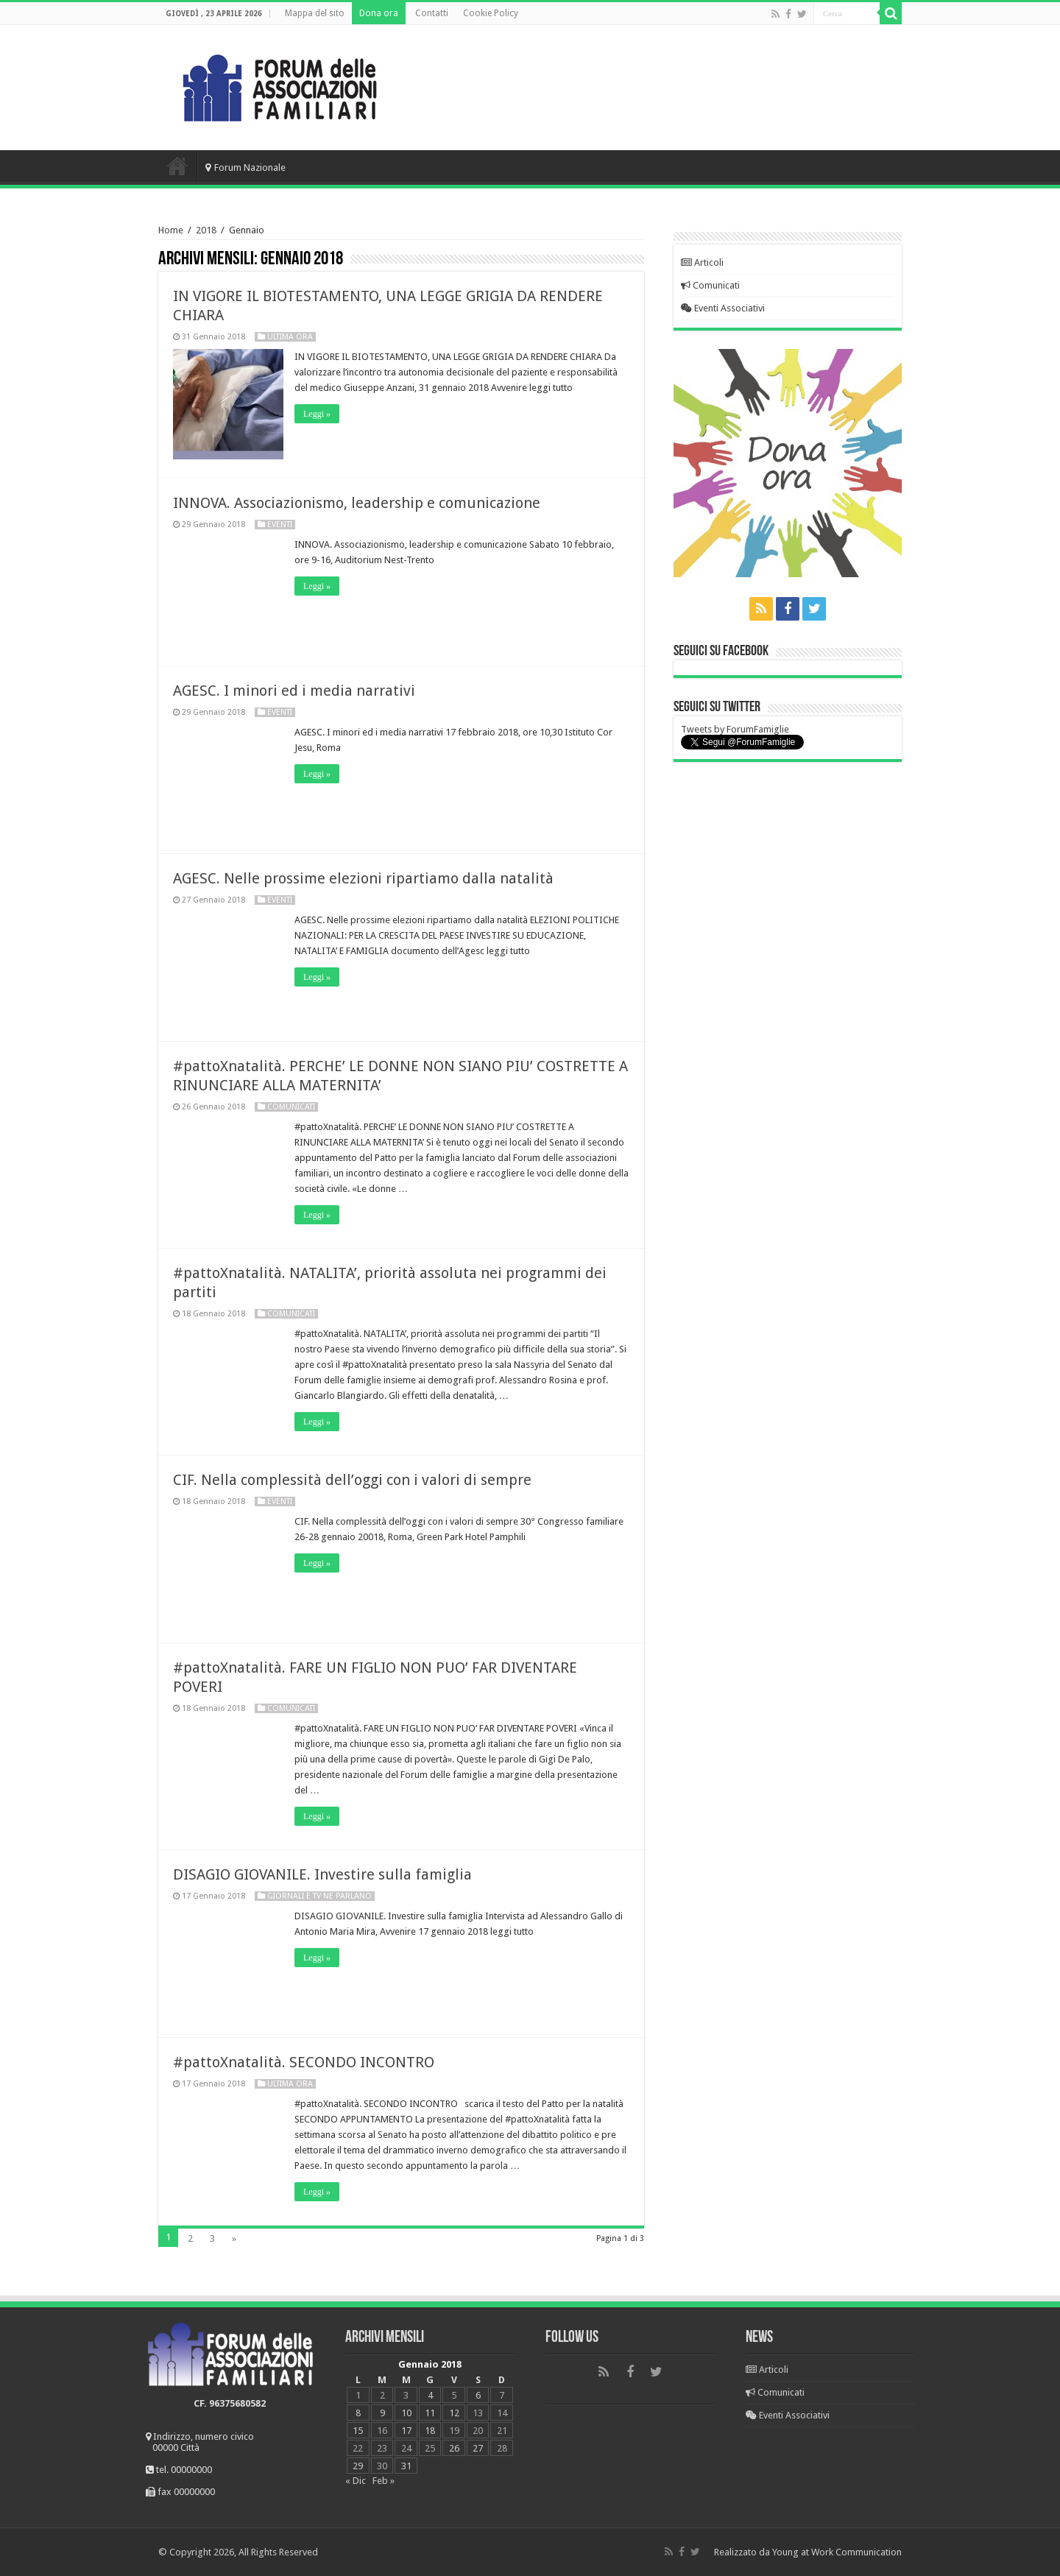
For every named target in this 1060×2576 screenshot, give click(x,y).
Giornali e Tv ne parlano (319, 1896)
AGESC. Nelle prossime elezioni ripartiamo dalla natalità (363, 878)
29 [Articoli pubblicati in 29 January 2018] (358, 2465)
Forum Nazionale (245, 167)
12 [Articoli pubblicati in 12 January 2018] (454, 2412)
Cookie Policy (490, 13)
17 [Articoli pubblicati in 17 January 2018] (406, 2430)
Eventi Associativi (723, 308)
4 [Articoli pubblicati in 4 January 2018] (430, 2395)
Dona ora (378, 13)
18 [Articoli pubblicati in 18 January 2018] (430, 2430)
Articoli (702, 262)
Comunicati (291, 1107)
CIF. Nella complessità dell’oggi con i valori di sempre (352, 1480)
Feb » (383, 2480)
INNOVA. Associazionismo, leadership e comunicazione (356, 503)
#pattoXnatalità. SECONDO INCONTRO (303, 2062)
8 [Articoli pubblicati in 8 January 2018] (358, 2412)
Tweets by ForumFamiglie (735, 729)
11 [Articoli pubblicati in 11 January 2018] (430, 2412)
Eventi (279, 524)
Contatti (431, 13)
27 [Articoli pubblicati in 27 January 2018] (478, 2448)
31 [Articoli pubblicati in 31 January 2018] (406, 2465)
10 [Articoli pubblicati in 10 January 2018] (406, 2412)
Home (177, 165)
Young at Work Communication (837, 2552)
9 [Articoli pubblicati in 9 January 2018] (382, 2412)
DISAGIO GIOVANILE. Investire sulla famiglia (322, 1874)
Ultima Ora (290, 337)
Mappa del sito (314, 13)
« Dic (355, 2480)
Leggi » (317, 414)
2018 (206, 230)
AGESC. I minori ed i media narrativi (294, 690)
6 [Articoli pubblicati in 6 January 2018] (478, 2395)
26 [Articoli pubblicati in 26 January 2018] (454, 2448)
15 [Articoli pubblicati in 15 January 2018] (358, 2430)
